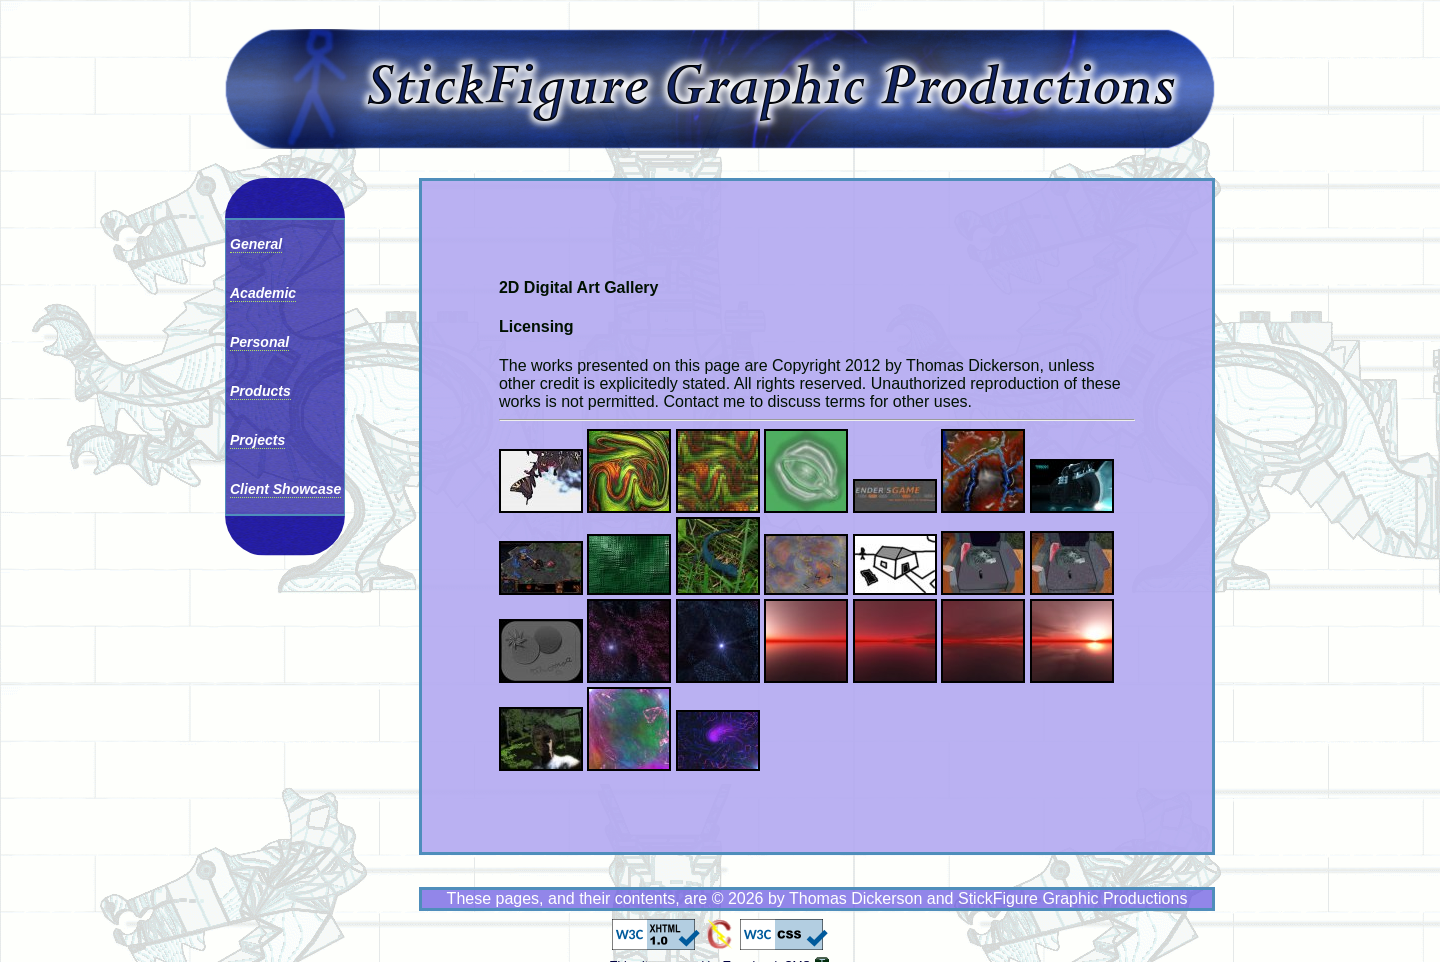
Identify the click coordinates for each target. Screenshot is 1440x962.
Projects (257, 440)
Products (260, 391)
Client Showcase (285, 489)
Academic (263, 293)
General (256, 244)
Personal (259, 342)
